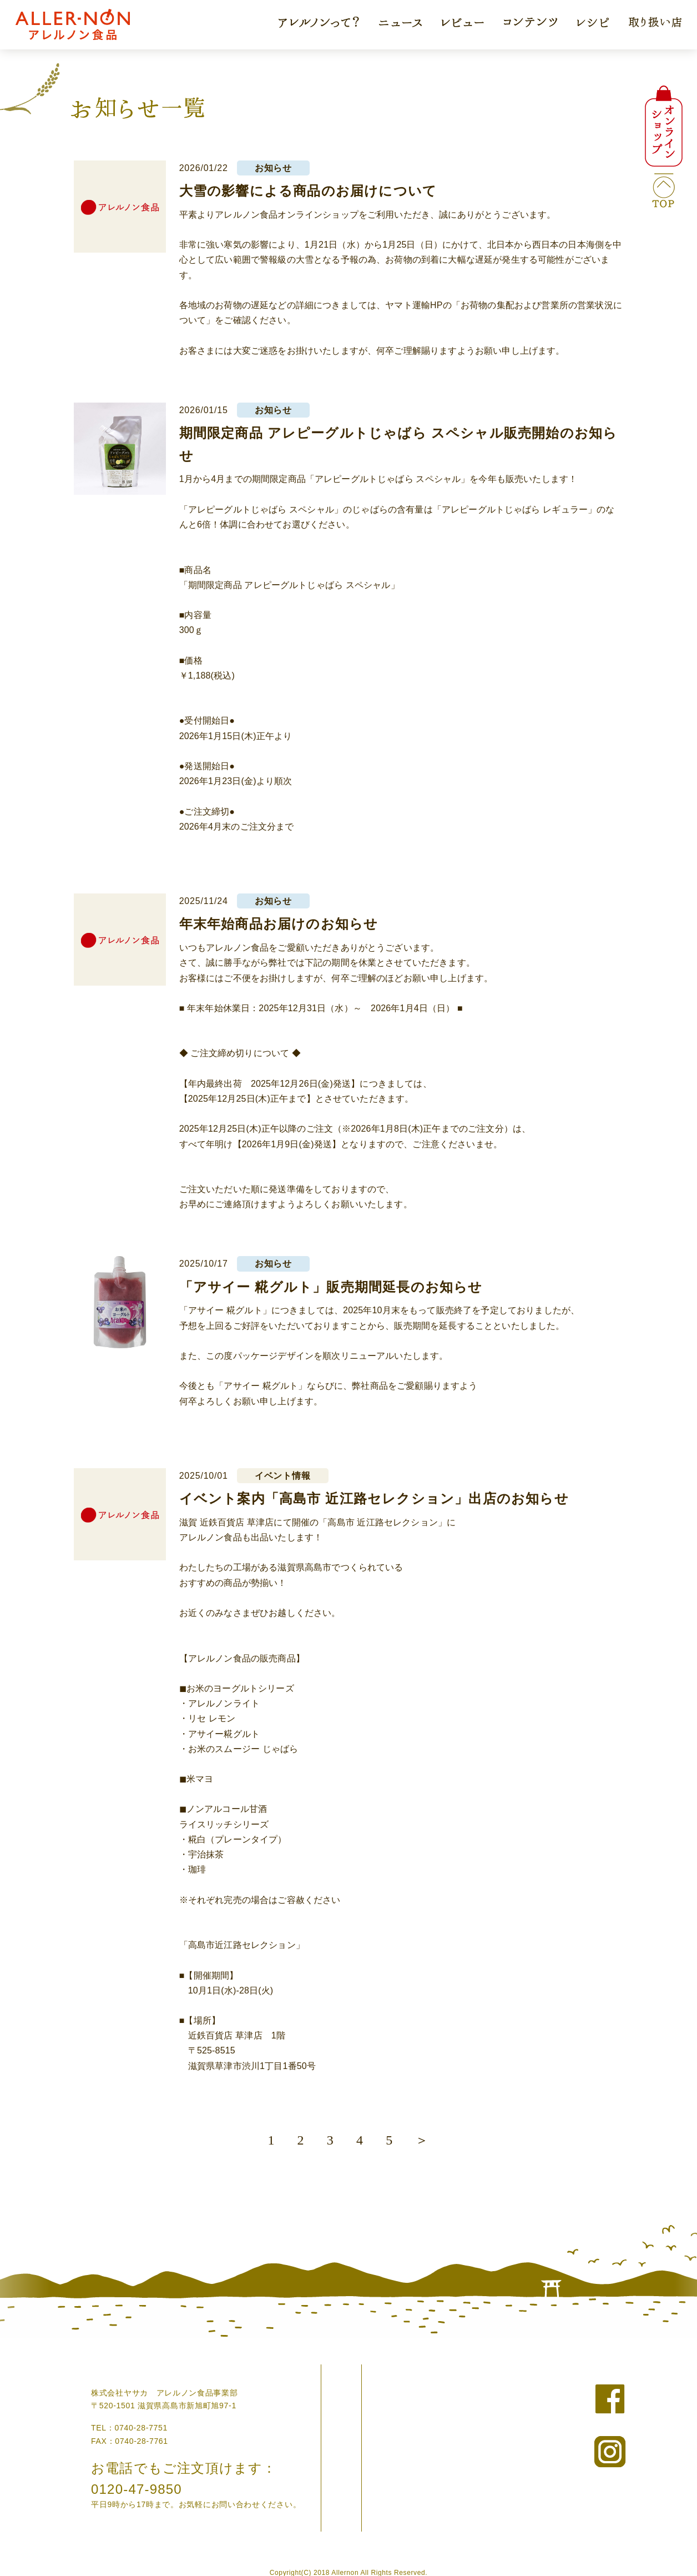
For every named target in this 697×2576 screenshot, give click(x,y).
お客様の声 (361, 2438)
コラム (353, 2423)
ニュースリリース (504, 2378)
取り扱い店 (361, 2484)
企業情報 (488, 2423)
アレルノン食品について (386, 2408)
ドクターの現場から (378, 2453)
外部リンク (492, 2438)
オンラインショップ (378, 2393)
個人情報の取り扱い (508, 2408)
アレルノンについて (378, 2378)
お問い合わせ (496, 2393)
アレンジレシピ (369, 2469)
